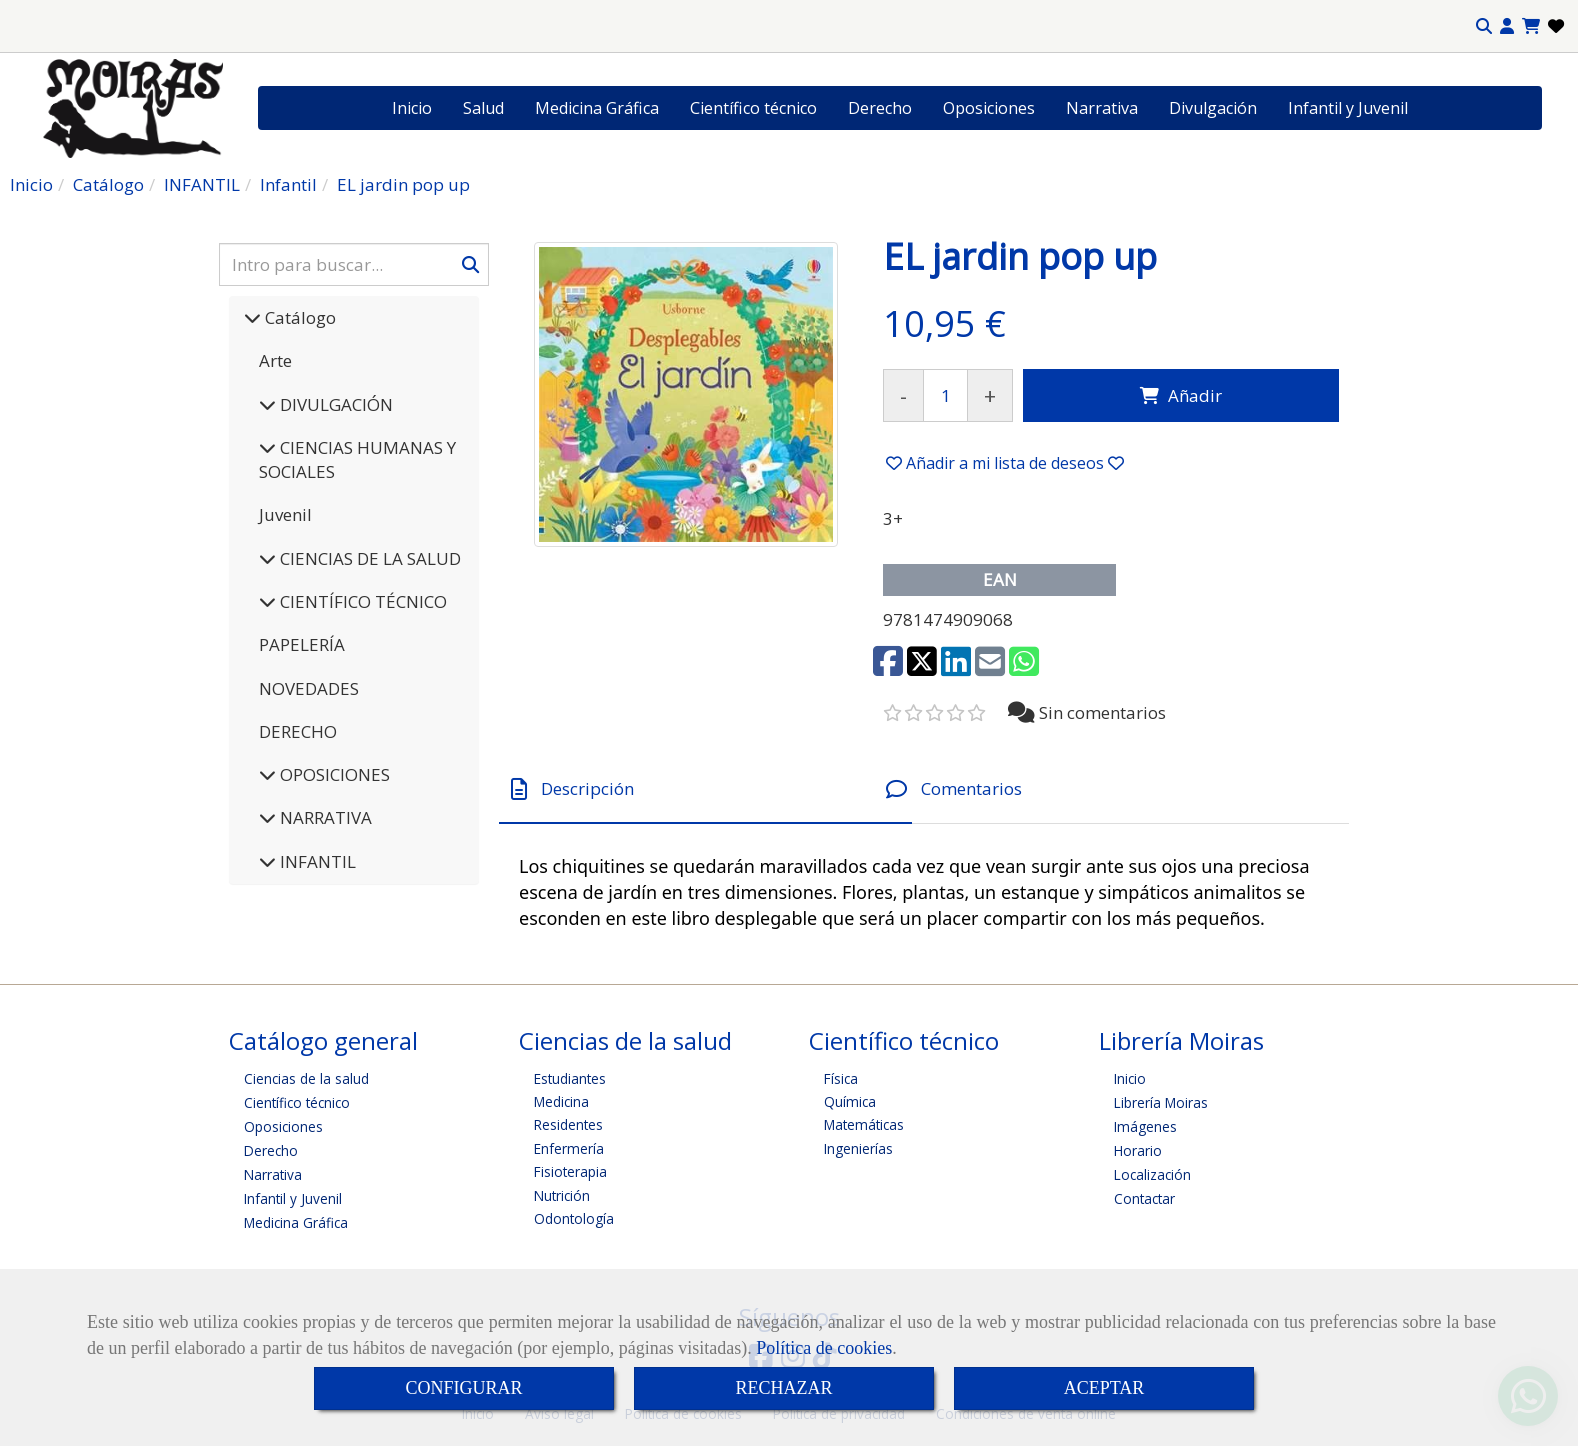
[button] (1507, 26)
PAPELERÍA (302, 644)
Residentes (568, 1124)
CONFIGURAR (463, 1388)
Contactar (1144, 1198)
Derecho (880, 108)
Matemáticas (864, 1124)
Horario (1138, 1150)
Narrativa (1102, 108)
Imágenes (1145, 1126)
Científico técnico (753, 108)
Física (841, 1078)
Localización (1152, 1174)
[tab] (705, 789)
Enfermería (569, 1148)
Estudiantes (570, 1078)
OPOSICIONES (333, 774)
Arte (275, 360)
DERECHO (298, 731)
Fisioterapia (570, 1171)
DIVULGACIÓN (334, 404)
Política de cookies (824, 1348)
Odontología (574, 1218)
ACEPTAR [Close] (1104, 1388)
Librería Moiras (1161, 1102)
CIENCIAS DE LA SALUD (368, 558)
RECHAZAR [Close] (783, 1388)
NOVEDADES (309, 688)
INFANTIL (316, 861)
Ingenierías (858, 1148)
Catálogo (298, 317)
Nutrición (562, 1195)
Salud (483, 108)
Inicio (412, 108)
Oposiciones (989, 108)
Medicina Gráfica (597, 108)
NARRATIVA (324, 817)
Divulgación (1213, 108)
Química (850, 1101)
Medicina (561, 1101)
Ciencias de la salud (306, 1078)
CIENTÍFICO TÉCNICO (361, 601)
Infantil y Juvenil (1348, 108)
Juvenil (285, 514)
